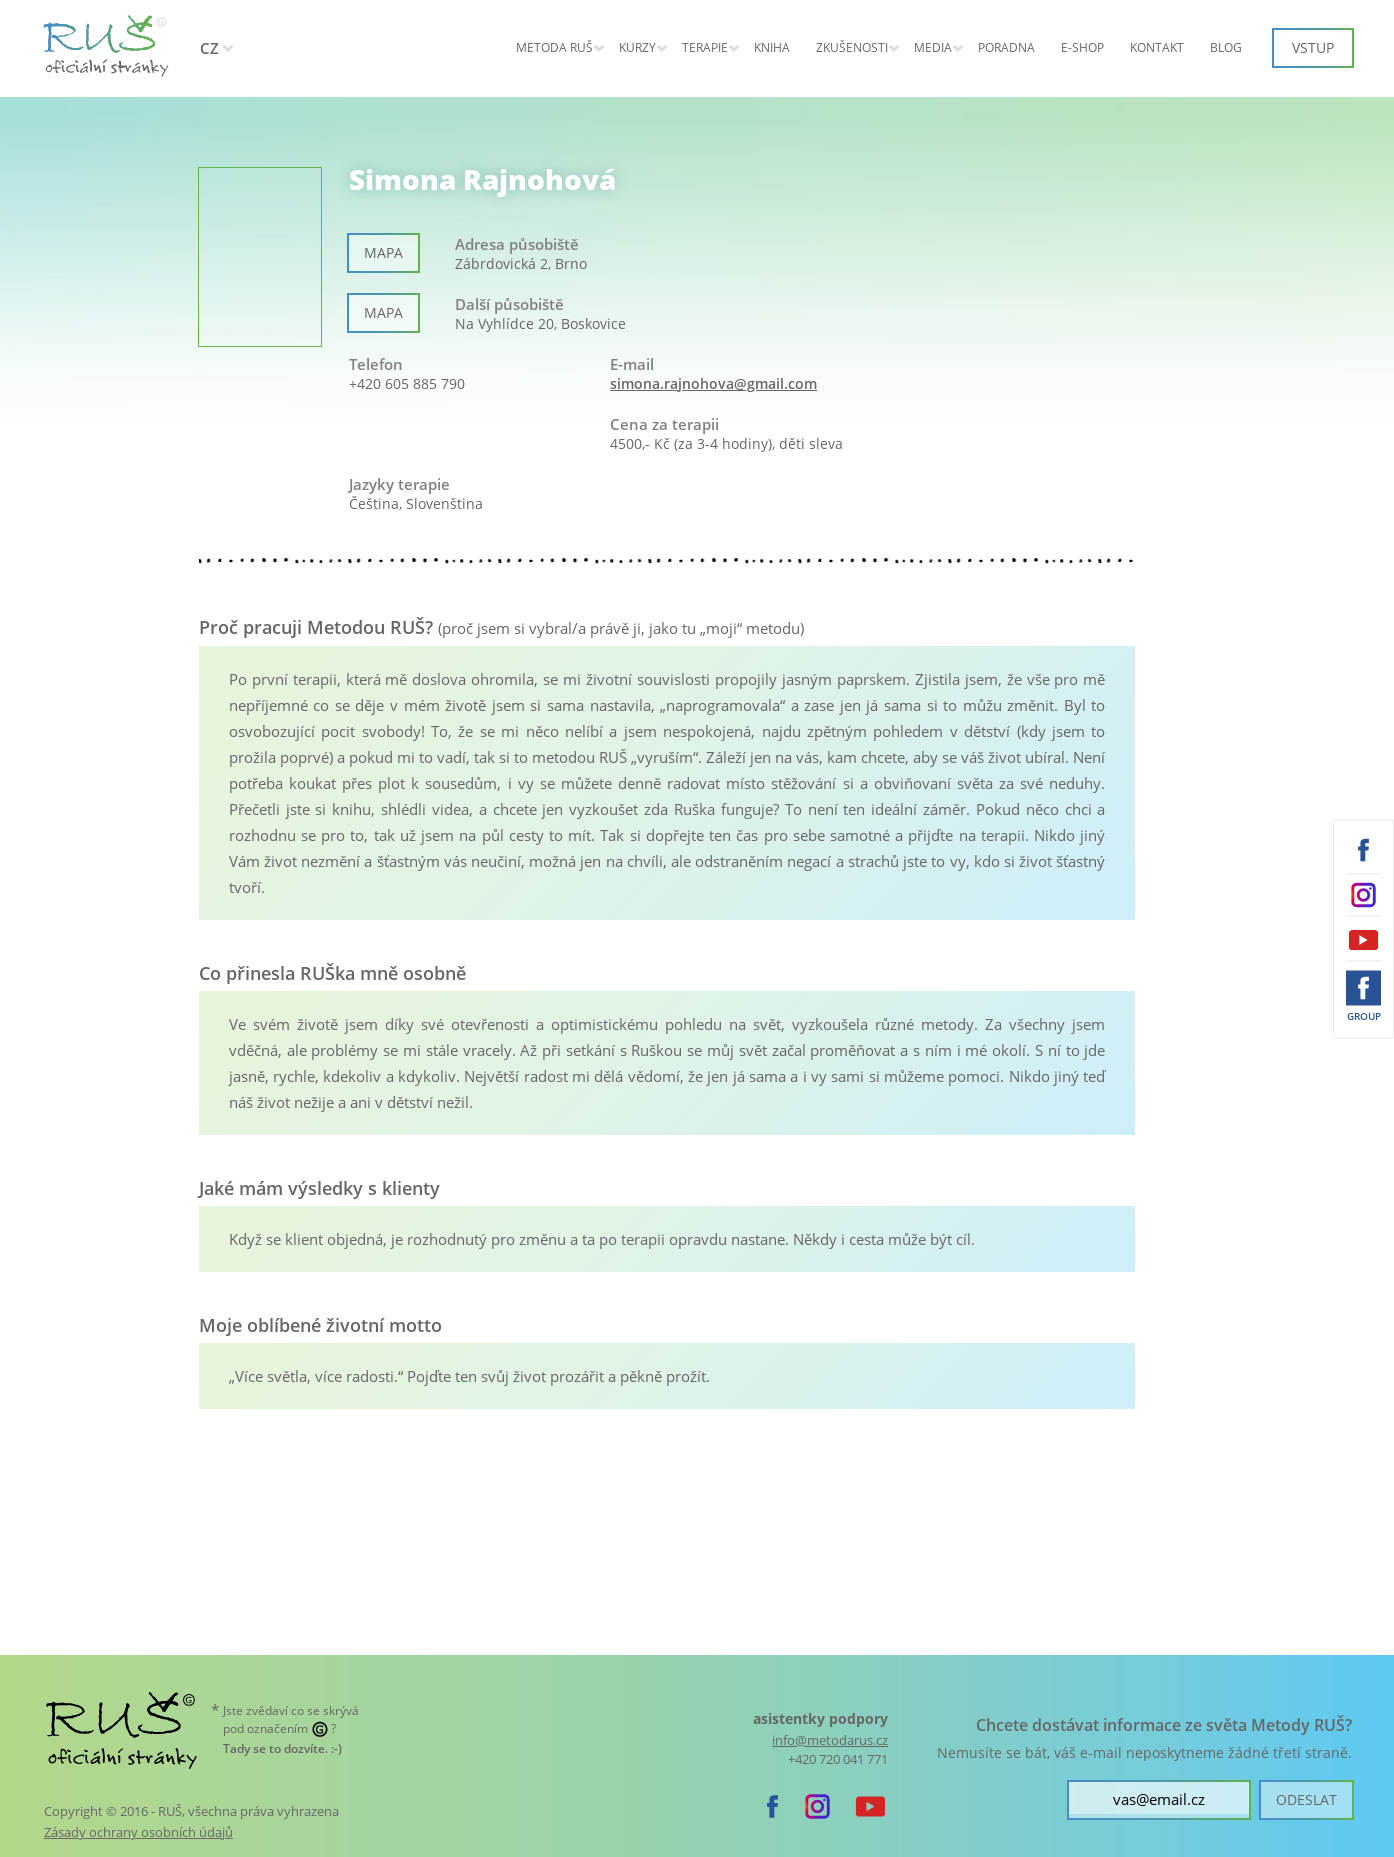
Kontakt (1157, 47)
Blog (1226, 47)
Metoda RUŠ (554, 47)
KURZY (637, 47)
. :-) (282, 1748)
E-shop (1082, 47)
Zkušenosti (852, 47)
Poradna (1006, 47)
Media (933, 47)
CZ (209, 48)
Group (1364, 1015)
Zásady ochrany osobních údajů (138, 1832)
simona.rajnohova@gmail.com (713, 383)
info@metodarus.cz (830, 1740)
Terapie (705, 47)
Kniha (772, 47)
